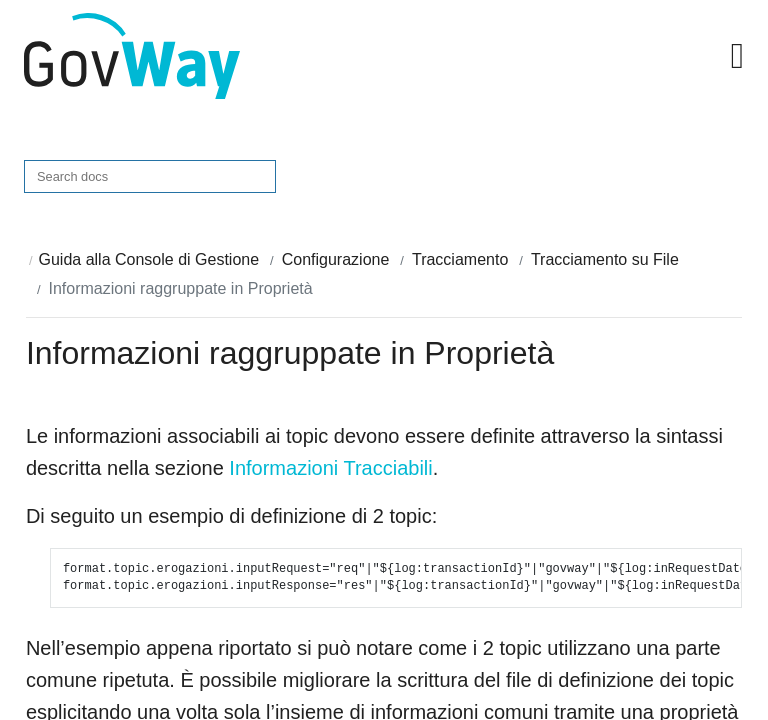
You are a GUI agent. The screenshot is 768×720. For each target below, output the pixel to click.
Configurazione (336, 259)
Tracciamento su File (605, 259)
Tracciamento (460, 259)
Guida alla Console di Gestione (149, 259)
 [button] (737, 56)
